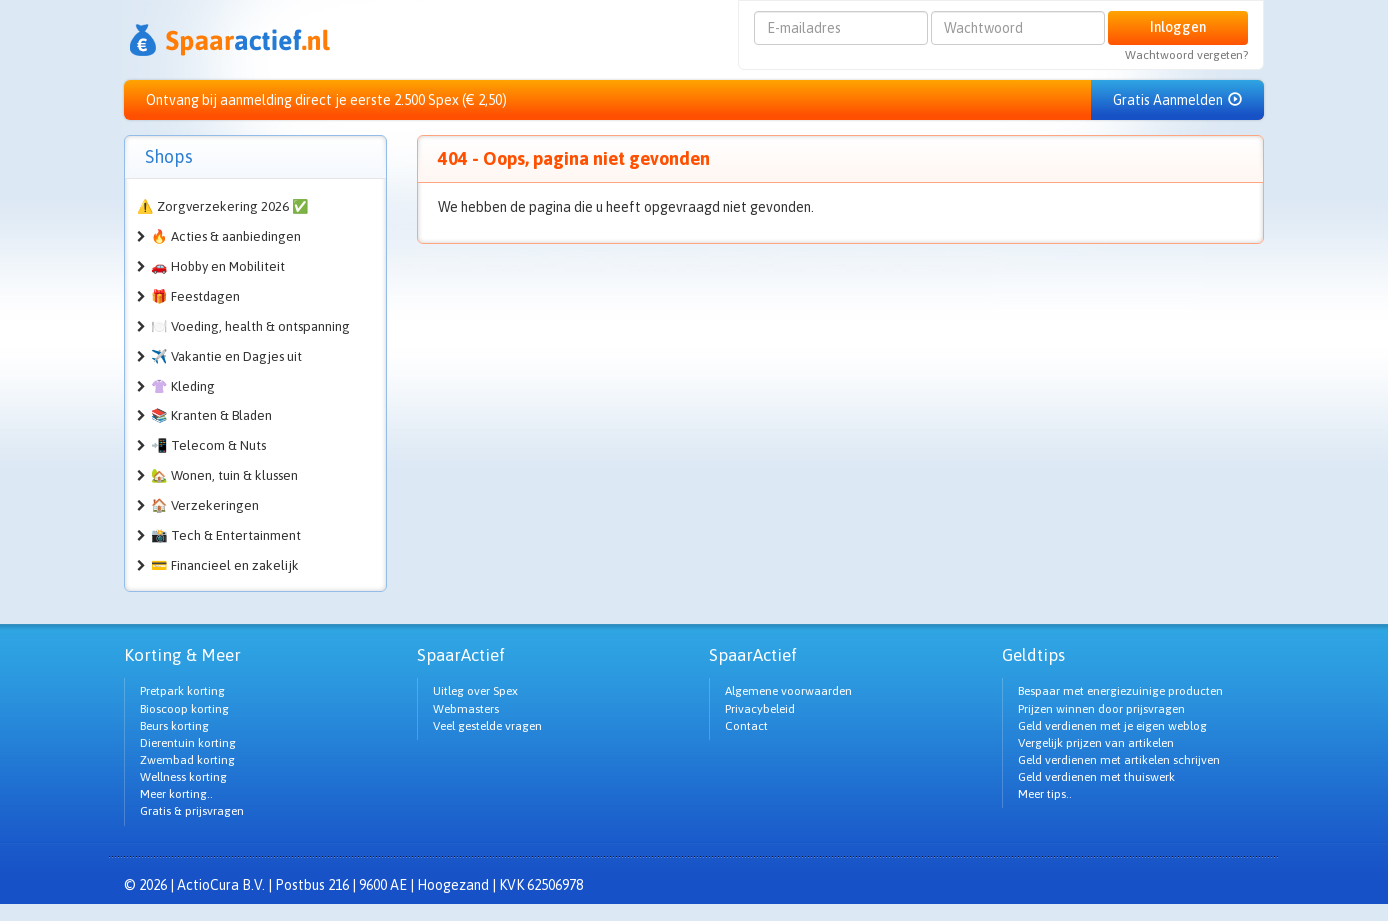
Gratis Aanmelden (1177, 100)
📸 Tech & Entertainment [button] (226, 535)
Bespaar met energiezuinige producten (1120, 691)
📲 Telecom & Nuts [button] (208, 445)
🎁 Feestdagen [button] (195, 296)
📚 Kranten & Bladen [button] (211, 415)
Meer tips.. (1045, 794)
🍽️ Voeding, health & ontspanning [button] (250, 326)
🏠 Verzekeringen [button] (205, 505)
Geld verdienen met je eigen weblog (1112, 726)
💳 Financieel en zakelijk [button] (225, 565)
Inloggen (1178, 27)
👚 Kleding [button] (183, 386)
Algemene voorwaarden (788, 691)
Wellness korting (183, 777)
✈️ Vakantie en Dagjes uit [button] (226, 356)
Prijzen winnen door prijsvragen (1101, 709)
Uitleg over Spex (475, 691)
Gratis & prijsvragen (192, 811)
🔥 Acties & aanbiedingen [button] (226, 236)
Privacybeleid (760, 709)
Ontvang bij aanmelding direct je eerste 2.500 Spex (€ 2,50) (326, 100)
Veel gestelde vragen (487, 726)
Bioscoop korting (184, 709)
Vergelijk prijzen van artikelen (1096, 743)
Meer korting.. (176, 794)
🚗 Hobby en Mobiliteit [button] (218, 266)
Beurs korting (174, 726)
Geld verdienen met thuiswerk (1096, 777)
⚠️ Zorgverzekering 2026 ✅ (223, 206)
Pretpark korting (182, 691)
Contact (746, 726)
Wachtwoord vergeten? (1186, 55)
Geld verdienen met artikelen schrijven (1119, 760)
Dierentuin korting (188, 743)
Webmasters (466, 709)
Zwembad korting (187, 760)
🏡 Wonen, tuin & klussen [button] (224, 475)
